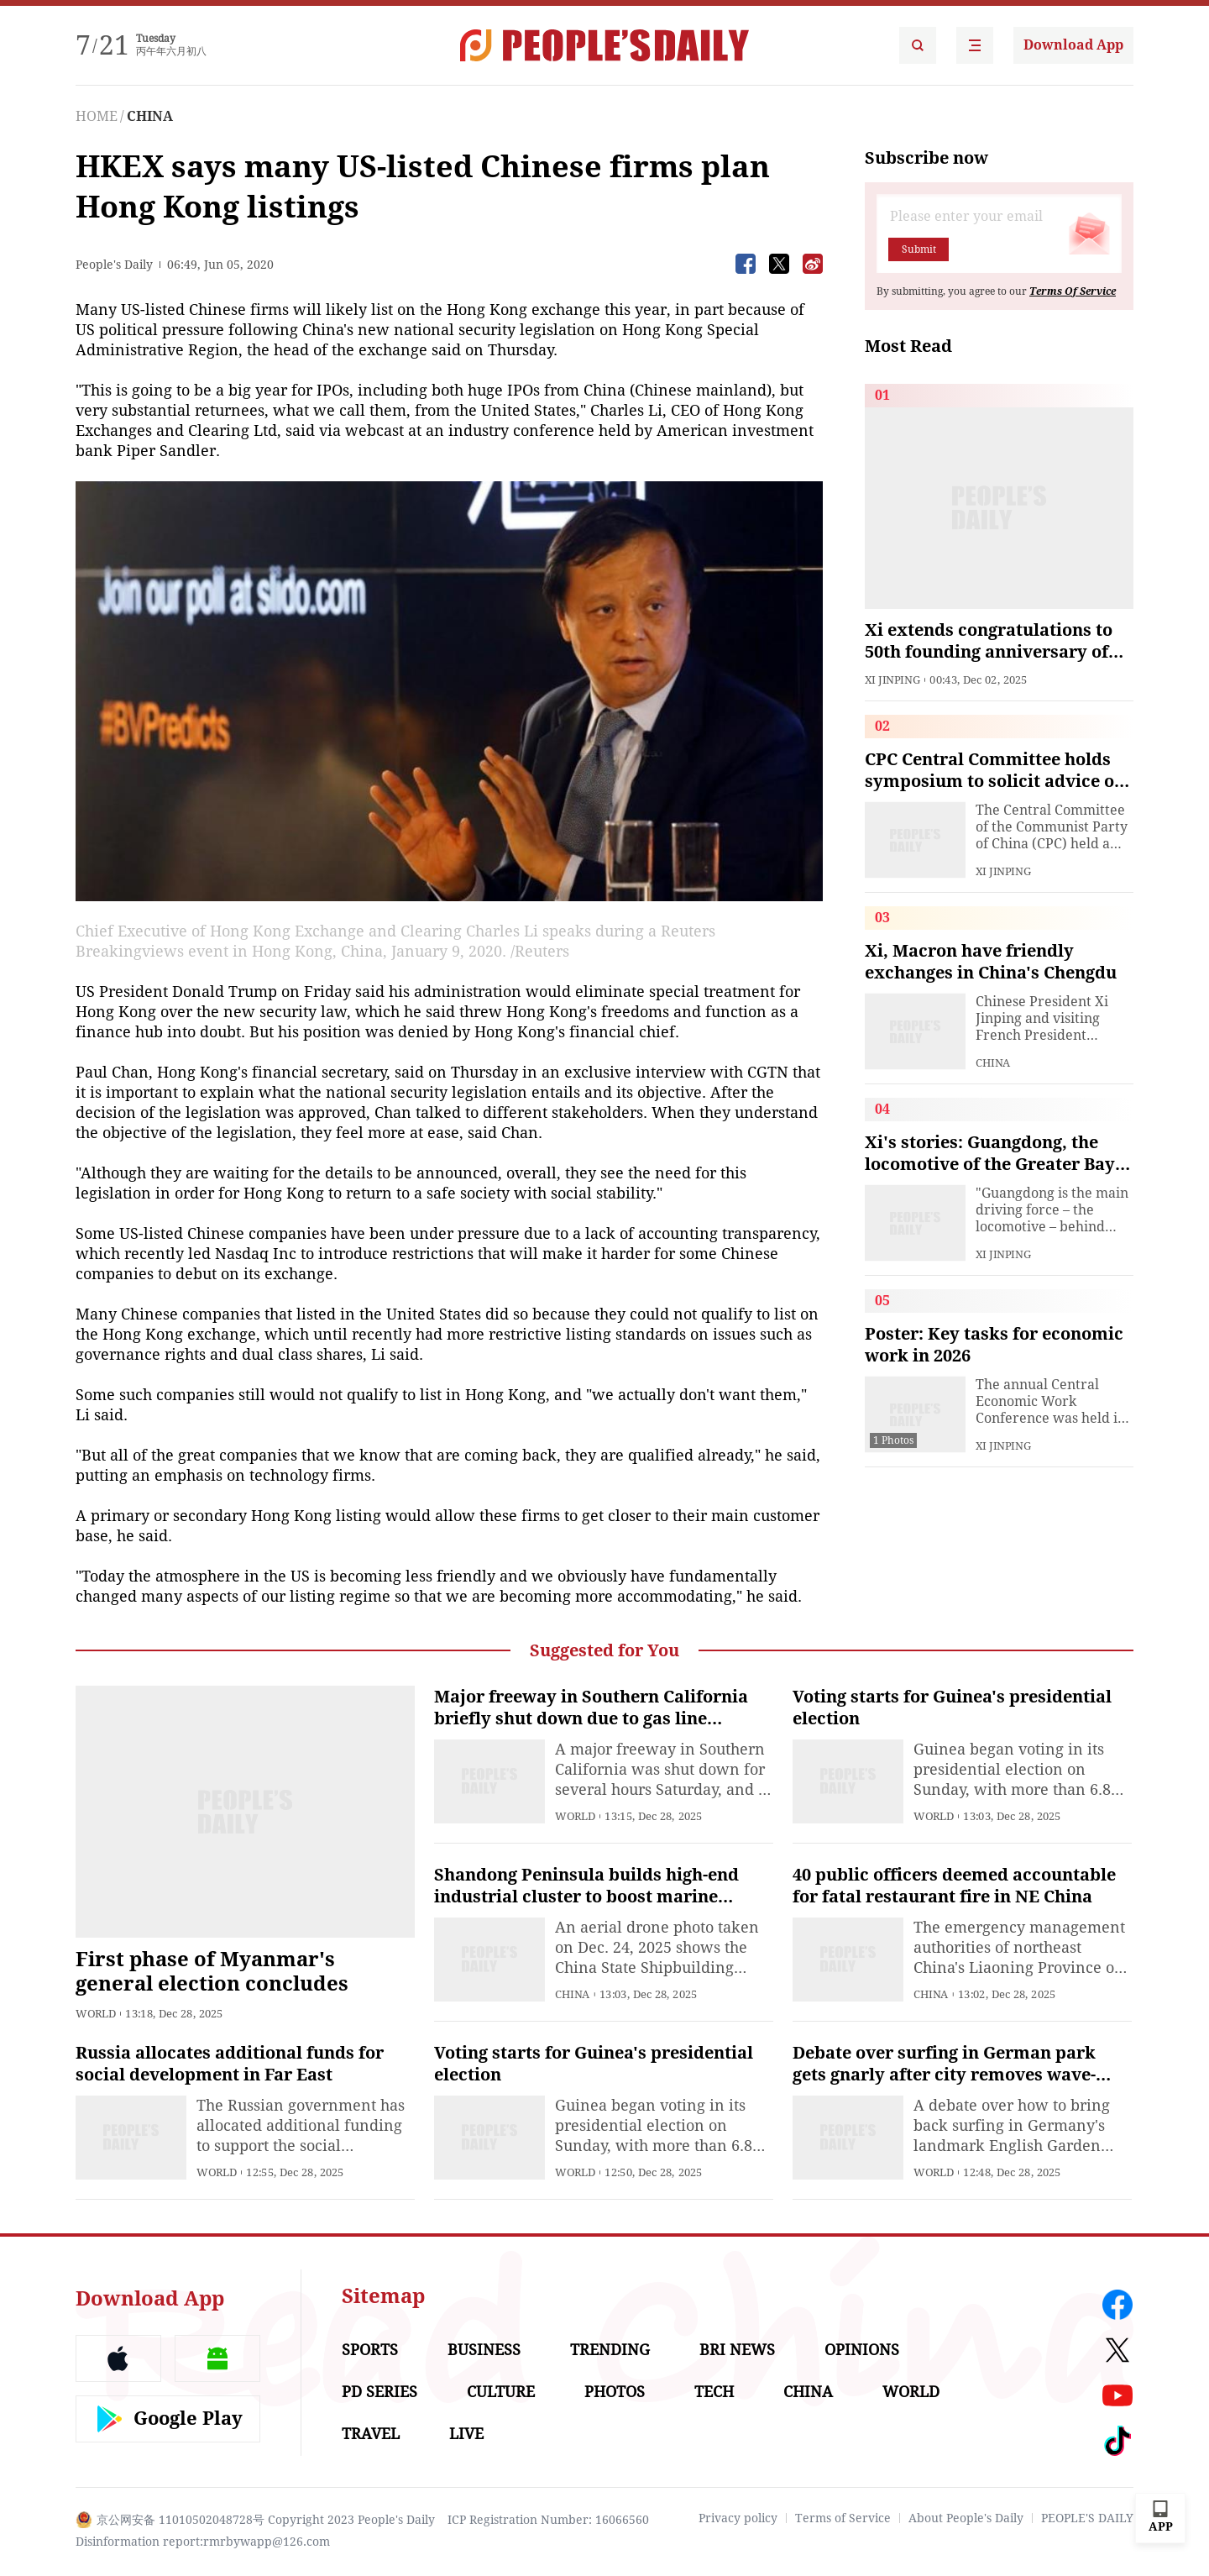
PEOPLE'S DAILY (1087, 2518)
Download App (1073, 45)
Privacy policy (738, 2518)
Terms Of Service (1072, 291)
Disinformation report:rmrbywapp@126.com (203, 2541)
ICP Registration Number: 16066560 (548, 2519)
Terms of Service (843, 2518)
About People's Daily (965, 2518)
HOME (97, 116)
